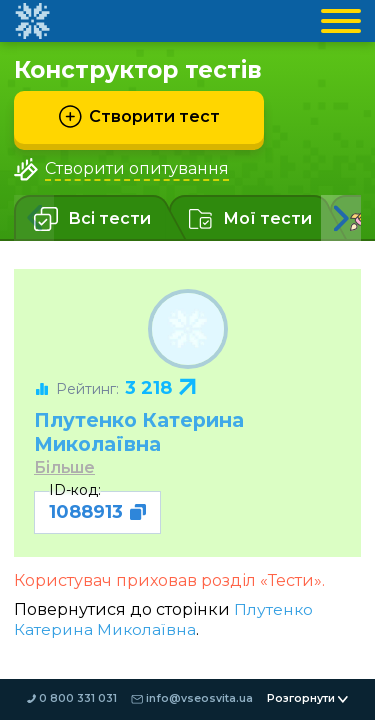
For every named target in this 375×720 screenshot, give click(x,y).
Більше (65, 468)
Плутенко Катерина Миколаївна (147, 431)
